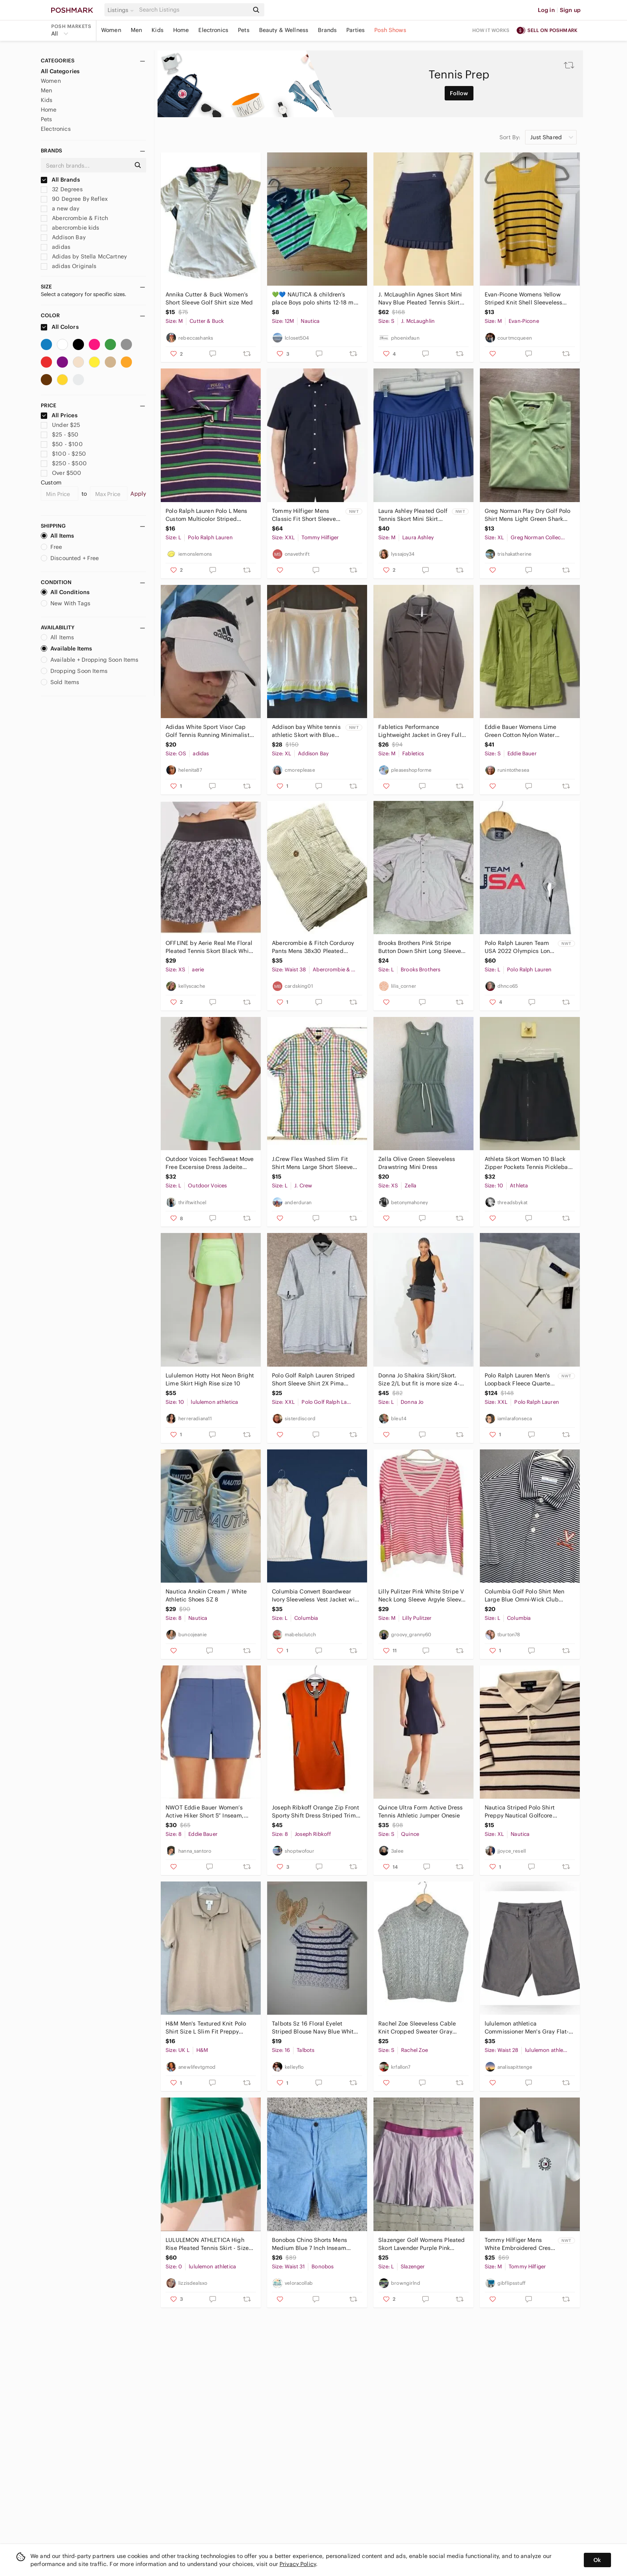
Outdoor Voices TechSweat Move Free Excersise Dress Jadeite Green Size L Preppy (210, 1163)
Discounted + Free (70, 558)
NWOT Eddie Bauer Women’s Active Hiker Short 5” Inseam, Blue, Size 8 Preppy (205, 1811)
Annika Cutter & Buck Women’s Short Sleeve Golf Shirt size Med (209, 298)
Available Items (66, 648)
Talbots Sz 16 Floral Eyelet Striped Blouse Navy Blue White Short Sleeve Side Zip (314, 2028)
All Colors (60, 326)
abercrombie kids (70, 227)
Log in (546, 10)
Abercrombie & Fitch (74, 218)
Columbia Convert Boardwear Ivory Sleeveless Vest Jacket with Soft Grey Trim (316, 1595)
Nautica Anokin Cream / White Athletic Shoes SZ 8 (206, 1595)
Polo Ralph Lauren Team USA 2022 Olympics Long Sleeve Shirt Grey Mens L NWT (519, 947)
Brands (327, 30)
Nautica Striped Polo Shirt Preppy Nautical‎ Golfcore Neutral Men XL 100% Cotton (523, 1811)
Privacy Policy (298, 2564)
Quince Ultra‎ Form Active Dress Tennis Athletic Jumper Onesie (420, 1811)
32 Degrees (62, 189)
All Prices (59, 415)
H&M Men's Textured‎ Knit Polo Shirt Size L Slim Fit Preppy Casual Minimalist (206, 2028)
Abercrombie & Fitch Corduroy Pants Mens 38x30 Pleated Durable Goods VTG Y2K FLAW (313, 947)
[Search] (193, 9)
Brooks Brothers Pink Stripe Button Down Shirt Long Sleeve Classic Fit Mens (419, 947)
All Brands (60, 179)
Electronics (213, 30)
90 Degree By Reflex (74, 198)
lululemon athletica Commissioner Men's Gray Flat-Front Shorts (527, 2028)
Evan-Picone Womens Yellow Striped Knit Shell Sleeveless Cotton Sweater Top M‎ (523, 298)
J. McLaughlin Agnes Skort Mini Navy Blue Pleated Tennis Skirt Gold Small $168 (420, 298)
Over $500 (61, 472)
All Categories (60, 71)
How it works (491, 30)
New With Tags (65, 603)
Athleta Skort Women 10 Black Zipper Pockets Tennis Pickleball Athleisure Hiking (528, 1163)
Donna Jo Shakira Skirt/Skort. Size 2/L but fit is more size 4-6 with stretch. (420, 1379)
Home (181, 30)
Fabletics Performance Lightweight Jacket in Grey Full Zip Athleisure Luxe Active (419, 731)
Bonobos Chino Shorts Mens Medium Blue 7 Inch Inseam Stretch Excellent (309, 2244)
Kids (158, 30)
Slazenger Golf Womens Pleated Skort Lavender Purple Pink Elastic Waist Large (421, 2244)
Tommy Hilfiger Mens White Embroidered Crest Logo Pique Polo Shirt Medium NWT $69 (519, 2244)
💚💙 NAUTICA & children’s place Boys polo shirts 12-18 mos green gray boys (316, 298)
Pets (244, 30)
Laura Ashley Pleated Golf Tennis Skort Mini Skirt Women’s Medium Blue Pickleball (412, 515)
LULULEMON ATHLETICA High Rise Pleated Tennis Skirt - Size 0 (207, 2244)
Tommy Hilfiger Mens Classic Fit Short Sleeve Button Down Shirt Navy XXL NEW (304, 515)
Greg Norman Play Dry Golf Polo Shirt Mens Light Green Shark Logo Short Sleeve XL (528, 515)
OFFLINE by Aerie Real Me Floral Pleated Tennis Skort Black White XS (210, 947)
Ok (597, 2560)
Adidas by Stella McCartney (84, 256)
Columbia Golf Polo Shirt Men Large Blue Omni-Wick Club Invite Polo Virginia (524, 1595)
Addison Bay (63, 237)
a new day (60, 208)
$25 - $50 (60, 434)
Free (51, 546)
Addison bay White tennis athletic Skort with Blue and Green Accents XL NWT (306, 731)
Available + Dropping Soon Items (90, 659)
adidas (55, 246)
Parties (355, 30)
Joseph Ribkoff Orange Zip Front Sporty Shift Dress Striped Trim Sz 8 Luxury (315, 1811)
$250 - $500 (64, 463)
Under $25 (60, 424)
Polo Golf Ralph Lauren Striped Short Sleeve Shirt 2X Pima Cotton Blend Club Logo (313, 1379)
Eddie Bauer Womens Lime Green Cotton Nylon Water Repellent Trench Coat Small (523, 731)
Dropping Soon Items (74, 671)
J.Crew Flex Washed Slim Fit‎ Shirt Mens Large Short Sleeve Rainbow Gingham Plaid (312, 1163)
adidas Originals (69, 266)
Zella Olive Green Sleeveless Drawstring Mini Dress (416, 1163)
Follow (459, 93)
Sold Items (60, 682)
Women (111, 30)
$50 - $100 (62, 444)
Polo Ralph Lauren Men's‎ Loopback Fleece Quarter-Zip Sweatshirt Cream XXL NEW (520, 1379)
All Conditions (65, 592)
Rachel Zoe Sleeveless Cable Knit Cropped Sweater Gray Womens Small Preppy (417, 2028)
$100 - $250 (63, 453)
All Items (57, 535)
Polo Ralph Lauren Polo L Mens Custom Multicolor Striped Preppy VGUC (206, 515)
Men (136, 30)
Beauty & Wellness (284, 30)
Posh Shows (390, 30)
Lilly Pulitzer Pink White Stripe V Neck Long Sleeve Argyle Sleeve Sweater (421, 1595)
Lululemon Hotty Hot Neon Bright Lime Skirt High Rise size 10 (210, 1379)
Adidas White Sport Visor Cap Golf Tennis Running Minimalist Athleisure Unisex (208, 731)
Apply (138, 493)
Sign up (570, 10)
